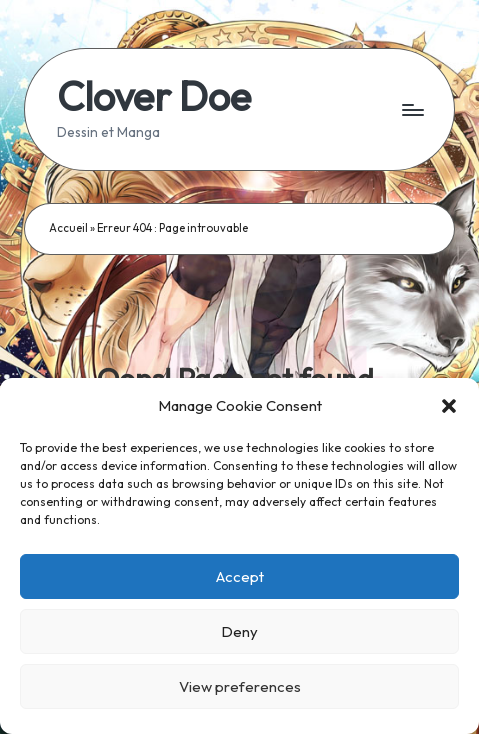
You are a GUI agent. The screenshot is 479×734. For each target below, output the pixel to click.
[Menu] (412, 109)
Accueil (68, 228)
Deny (239, 631)
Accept (240, 576)
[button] (449, 406)
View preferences (240, 686)
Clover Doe (154, 96)
